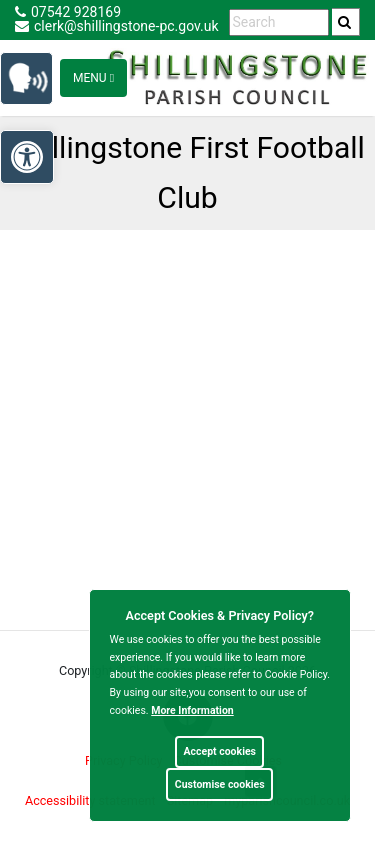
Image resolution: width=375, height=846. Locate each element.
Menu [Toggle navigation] (93, 78)
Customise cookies (220, 784)
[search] (346, 22)
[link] (344, 22)
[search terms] (279, 22)
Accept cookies (219, 751)
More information (192, 710)
